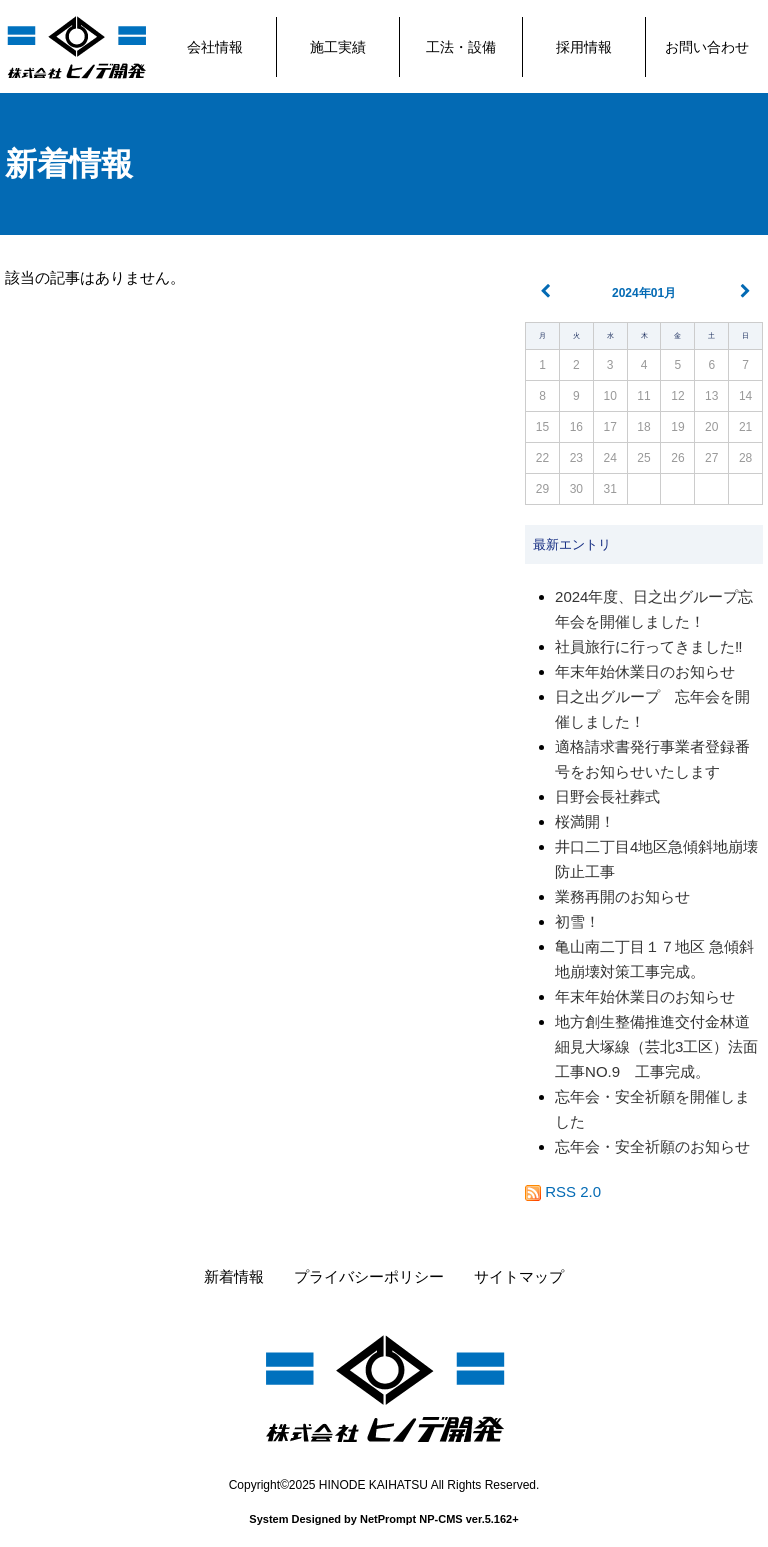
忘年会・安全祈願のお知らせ (652, 1146)
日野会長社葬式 (607, 796)
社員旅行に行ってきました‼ (649, 646)
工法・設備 (461, 47)
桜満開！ (585, 821)
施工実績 (338, 47)
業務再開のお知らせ (622, 896)
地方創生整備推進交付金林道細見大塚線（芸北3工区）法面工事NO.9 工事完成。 (656, 1046)
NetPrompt (388, 1519)
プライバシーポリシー (369, 1276)
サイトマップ (519, 1276)
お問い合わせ (707, 47)
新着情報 (69, 164)
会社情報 (215, 47)
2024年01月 (644, 293)
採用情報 (584, 47)
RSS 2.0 (563, 1191)
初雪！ (577, 921)
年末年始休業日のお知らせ (645, 671)
